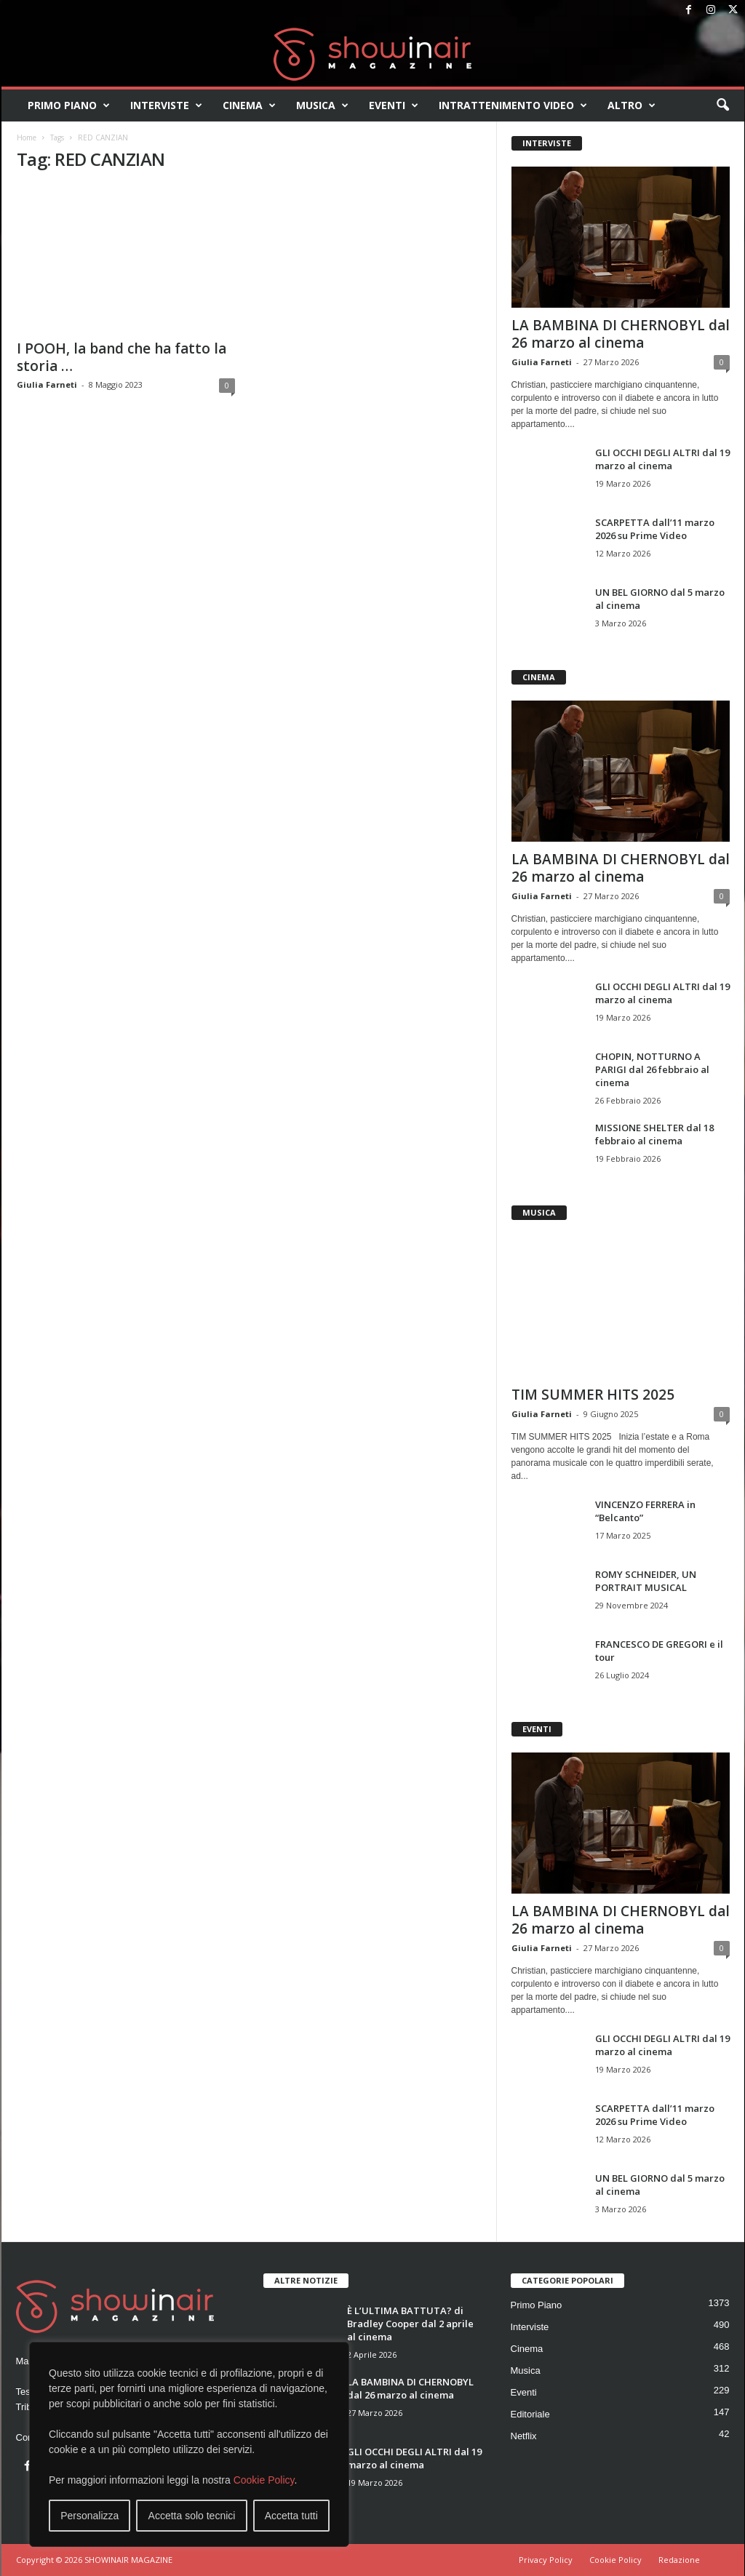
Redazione (679, 2559)
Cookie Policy (264, 2480)
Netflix (524, 2436)
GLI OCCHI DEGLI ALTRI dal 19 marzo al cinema (662, 459)
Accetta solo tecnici (192, 2515)
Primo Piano (69, 105)
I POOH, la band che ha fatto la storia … (121, 357)
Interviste (166, 105)
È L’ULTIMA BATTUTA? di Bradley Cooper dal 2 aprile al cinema (410, 2323)
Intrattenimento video (513, 105)
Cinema (249, 105)
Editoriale (530, 2414)
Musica (322, 105)
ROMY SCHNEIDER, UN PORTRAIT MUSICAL (645, 1581)
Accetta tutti (291, 2515)
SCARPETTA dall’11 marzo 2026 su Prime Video (654, 529)
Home (26, 137)
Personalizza (89, 2515)
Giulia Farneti (47, 384)
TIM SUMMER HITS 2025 (592, 1394)
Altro (631, 105)
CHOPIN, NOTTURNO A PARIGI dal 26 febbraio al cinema (652, 1069)
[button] (722, 105)
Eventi (393, 105)
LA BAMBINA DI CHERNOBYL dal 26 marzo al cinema (620, 334)
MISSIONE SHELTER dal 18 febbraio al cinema (654, 1134)
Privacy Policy (546, 2559)
